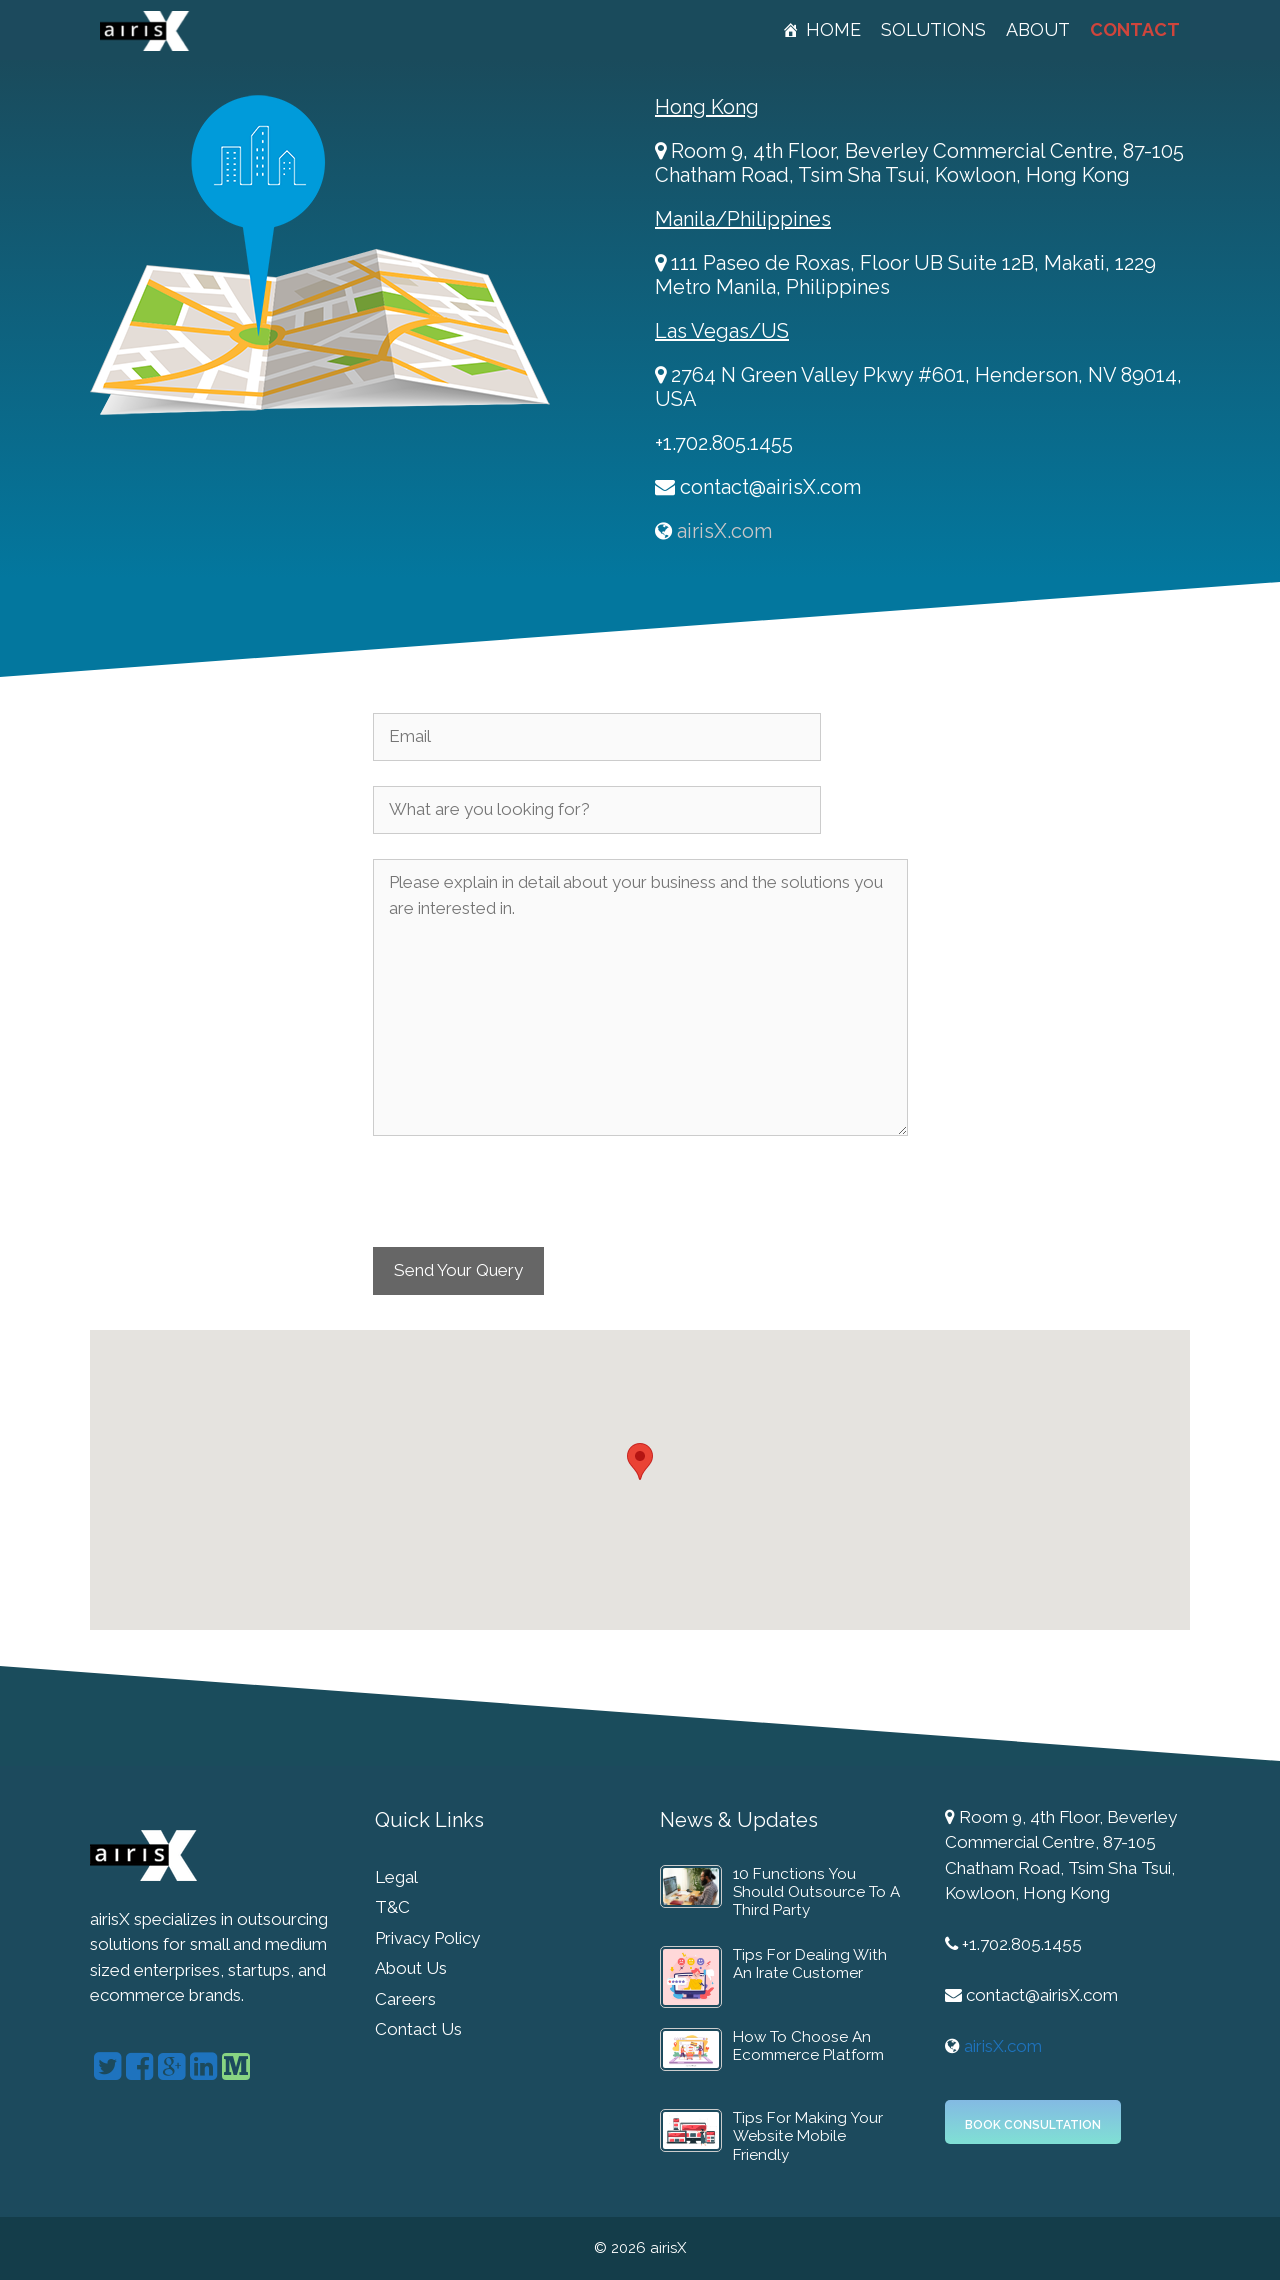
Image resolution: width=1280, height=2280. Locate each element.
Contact (1135, 29)
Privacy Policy (427, 1938)
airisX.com (724, 531)
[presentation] (525, 1201)
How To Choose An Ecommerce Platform (808, 2046)
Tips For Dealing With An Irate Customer (810, 1964)
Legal (396, 1877)
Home (833, 29)
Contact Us (418, 2029)
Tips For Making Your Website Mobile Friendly (808, 2136)
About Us (411, 1968)
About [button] (1038, 29)
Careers (405, 1999)
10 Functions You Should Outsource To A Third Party (816, 1892)
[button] (640, 1461)
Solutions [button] (933, 29)
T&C (392, 1907)
